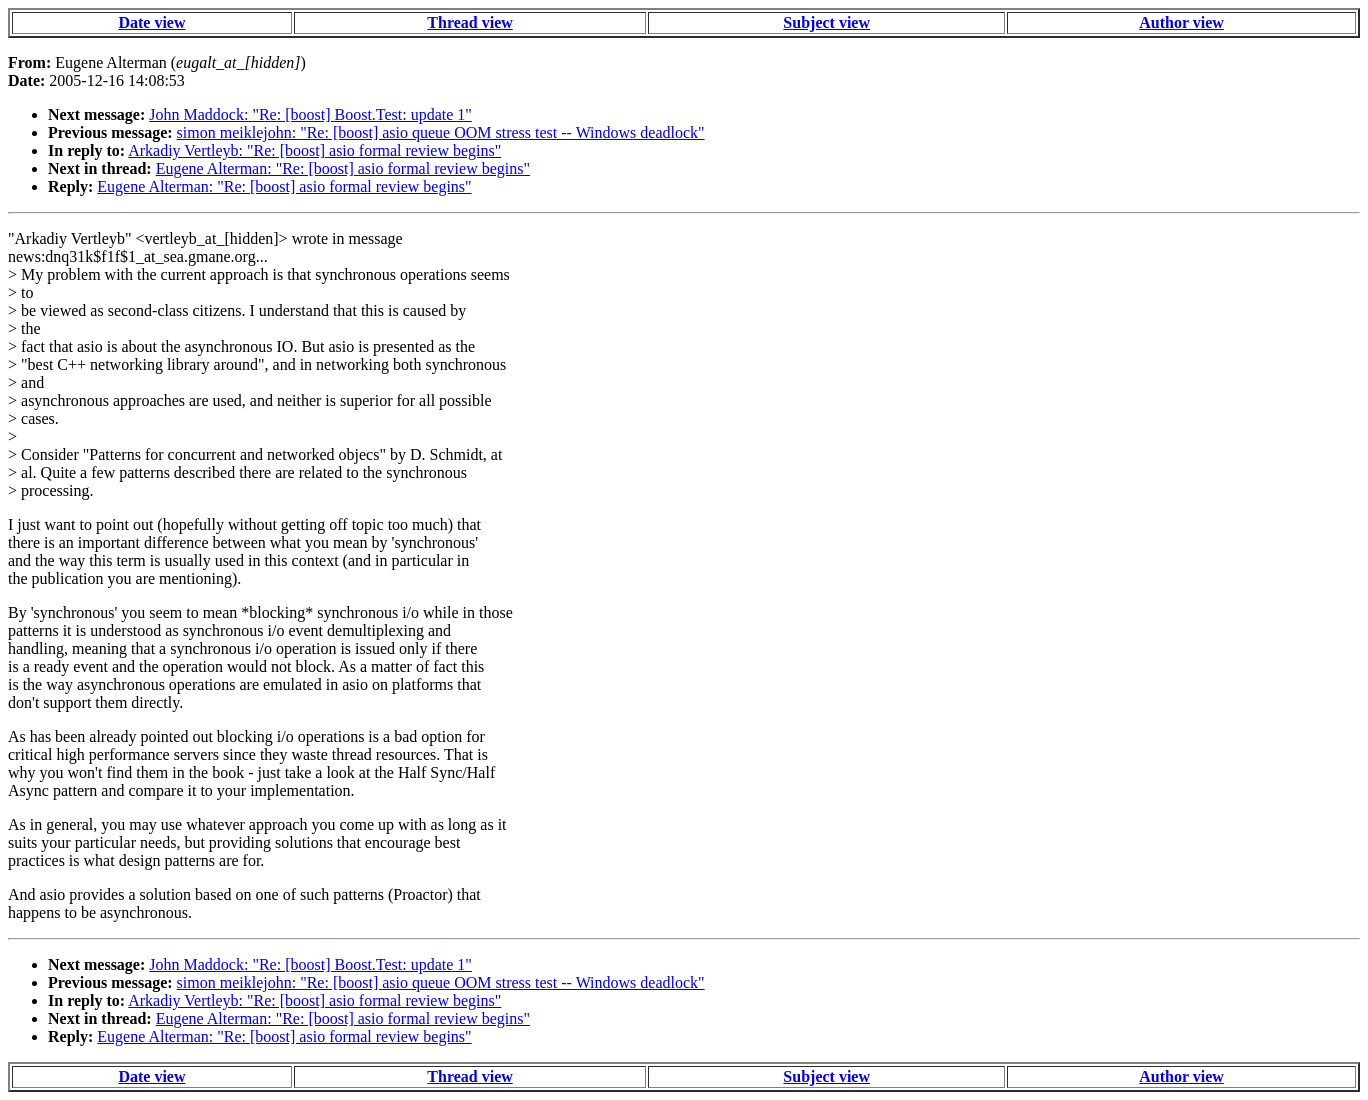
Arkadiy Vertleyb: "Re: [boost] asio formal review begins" (314, 150)
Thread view (469, 22)
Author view (1181, 22)
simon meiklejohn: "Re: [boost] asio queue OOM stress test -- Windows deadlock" (441, 132)
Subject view (826, 22)
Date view (151, 22)
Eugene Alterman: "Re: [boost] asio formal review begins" (343, 168)
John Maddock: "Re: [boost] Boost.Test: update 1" (310, 114)
